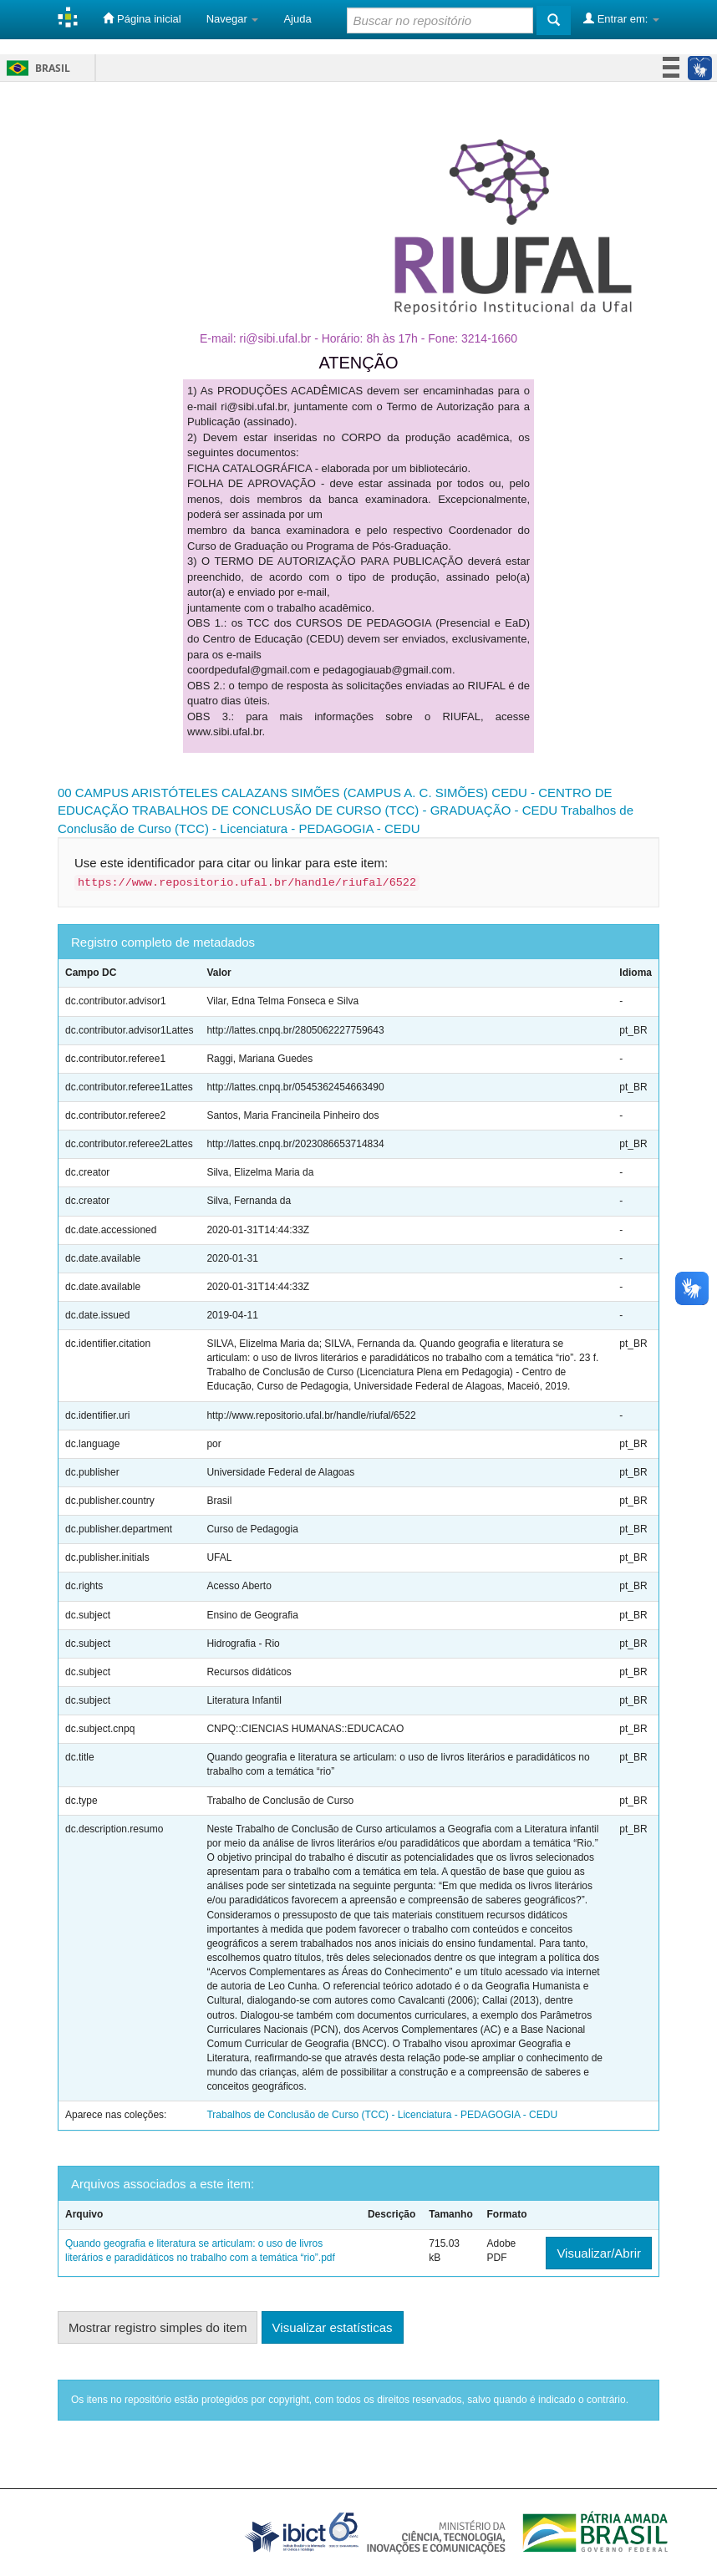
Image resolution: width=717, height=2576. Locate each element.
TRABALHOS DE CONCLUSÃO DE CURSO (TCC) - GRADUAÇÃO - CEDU (344, 810)
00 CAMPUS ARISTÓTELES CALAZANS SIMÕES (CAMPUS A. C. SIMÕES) (273, 792)
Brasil (35, 68)
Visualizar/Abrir (599, 2253)
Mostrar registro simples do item (158, 2327)
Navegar (232, 19)
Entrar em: (621, 18)
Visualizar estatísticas (332, 2327)
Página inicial (142, 18)
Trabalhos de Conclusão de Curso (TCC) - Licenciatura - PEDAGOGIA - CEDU (381, 2115)
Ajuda (297, 19)
